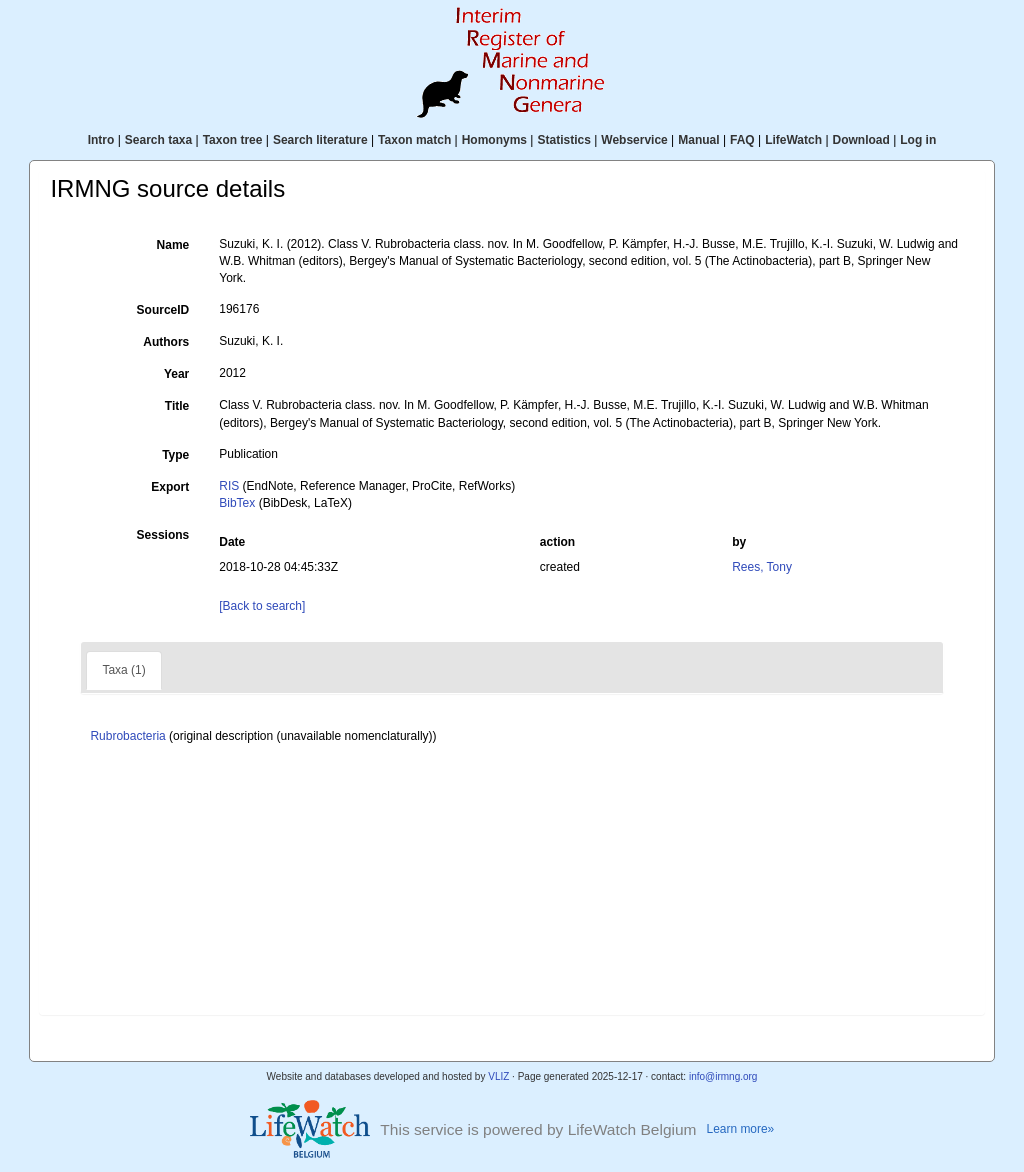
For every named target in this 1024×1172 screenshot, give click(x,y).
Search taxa (158, 140)
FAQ (742, 140)
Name (173, 245)
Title (177, 406)
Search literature (320, 140)
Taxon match (414, 140)
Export (170, 487)
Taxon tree (233, 140)
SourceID (163, 310)
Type (175, 455)
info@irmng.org (723, 1076)
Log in (918, 140)
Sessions (163, 535)
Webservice (634, 140)
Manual (698, 140)
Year (176, 374)
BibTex (237, 503)
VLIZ (498, 1076)
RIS (229, 486)
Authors (166, 342)
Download (861, 140)
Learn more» (741, 1129)
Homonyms (494, 140)
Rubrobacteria (127, 736)
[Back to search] (262, 606)
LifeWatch (793, 140)
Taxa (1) (123, 670)
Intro (101, 140)
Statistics (563, 140)
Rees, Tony (762, 567)
